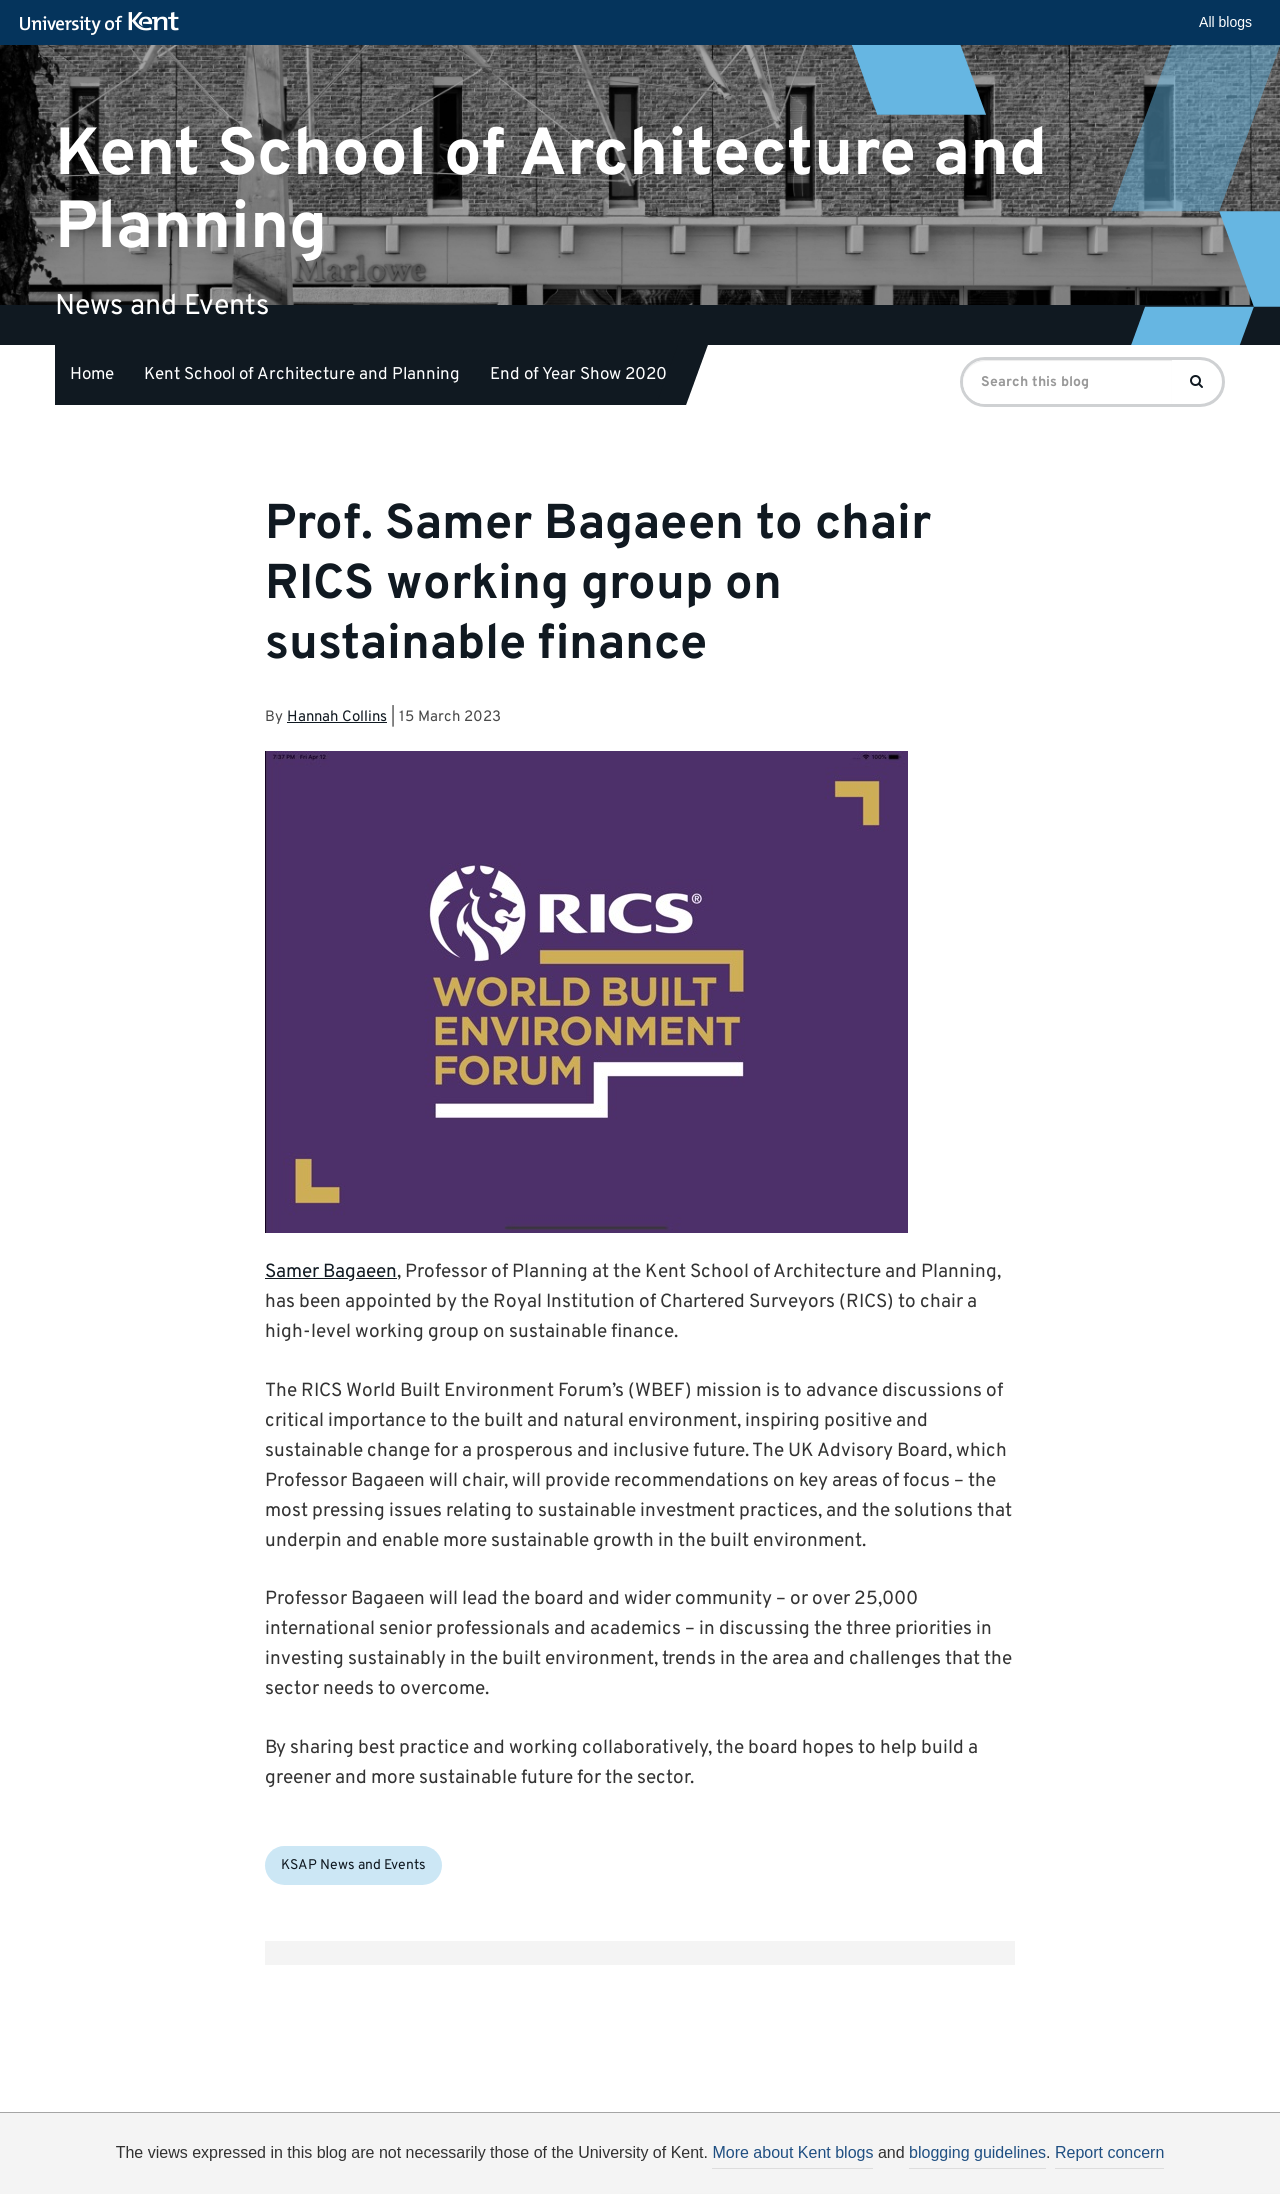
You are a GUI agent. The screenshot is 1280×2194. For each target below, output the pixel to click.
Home (92, 375)
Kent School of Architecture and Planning (551, 191)
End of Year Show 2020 (578, 375)
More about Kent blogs (792, 2152)
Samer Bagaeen (331, 1272)
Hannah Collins (337, 717)
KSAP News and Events (353, 1865)
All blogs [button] (1225, 22)
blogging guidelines (977, 2152)
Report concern (1109, 2152)
